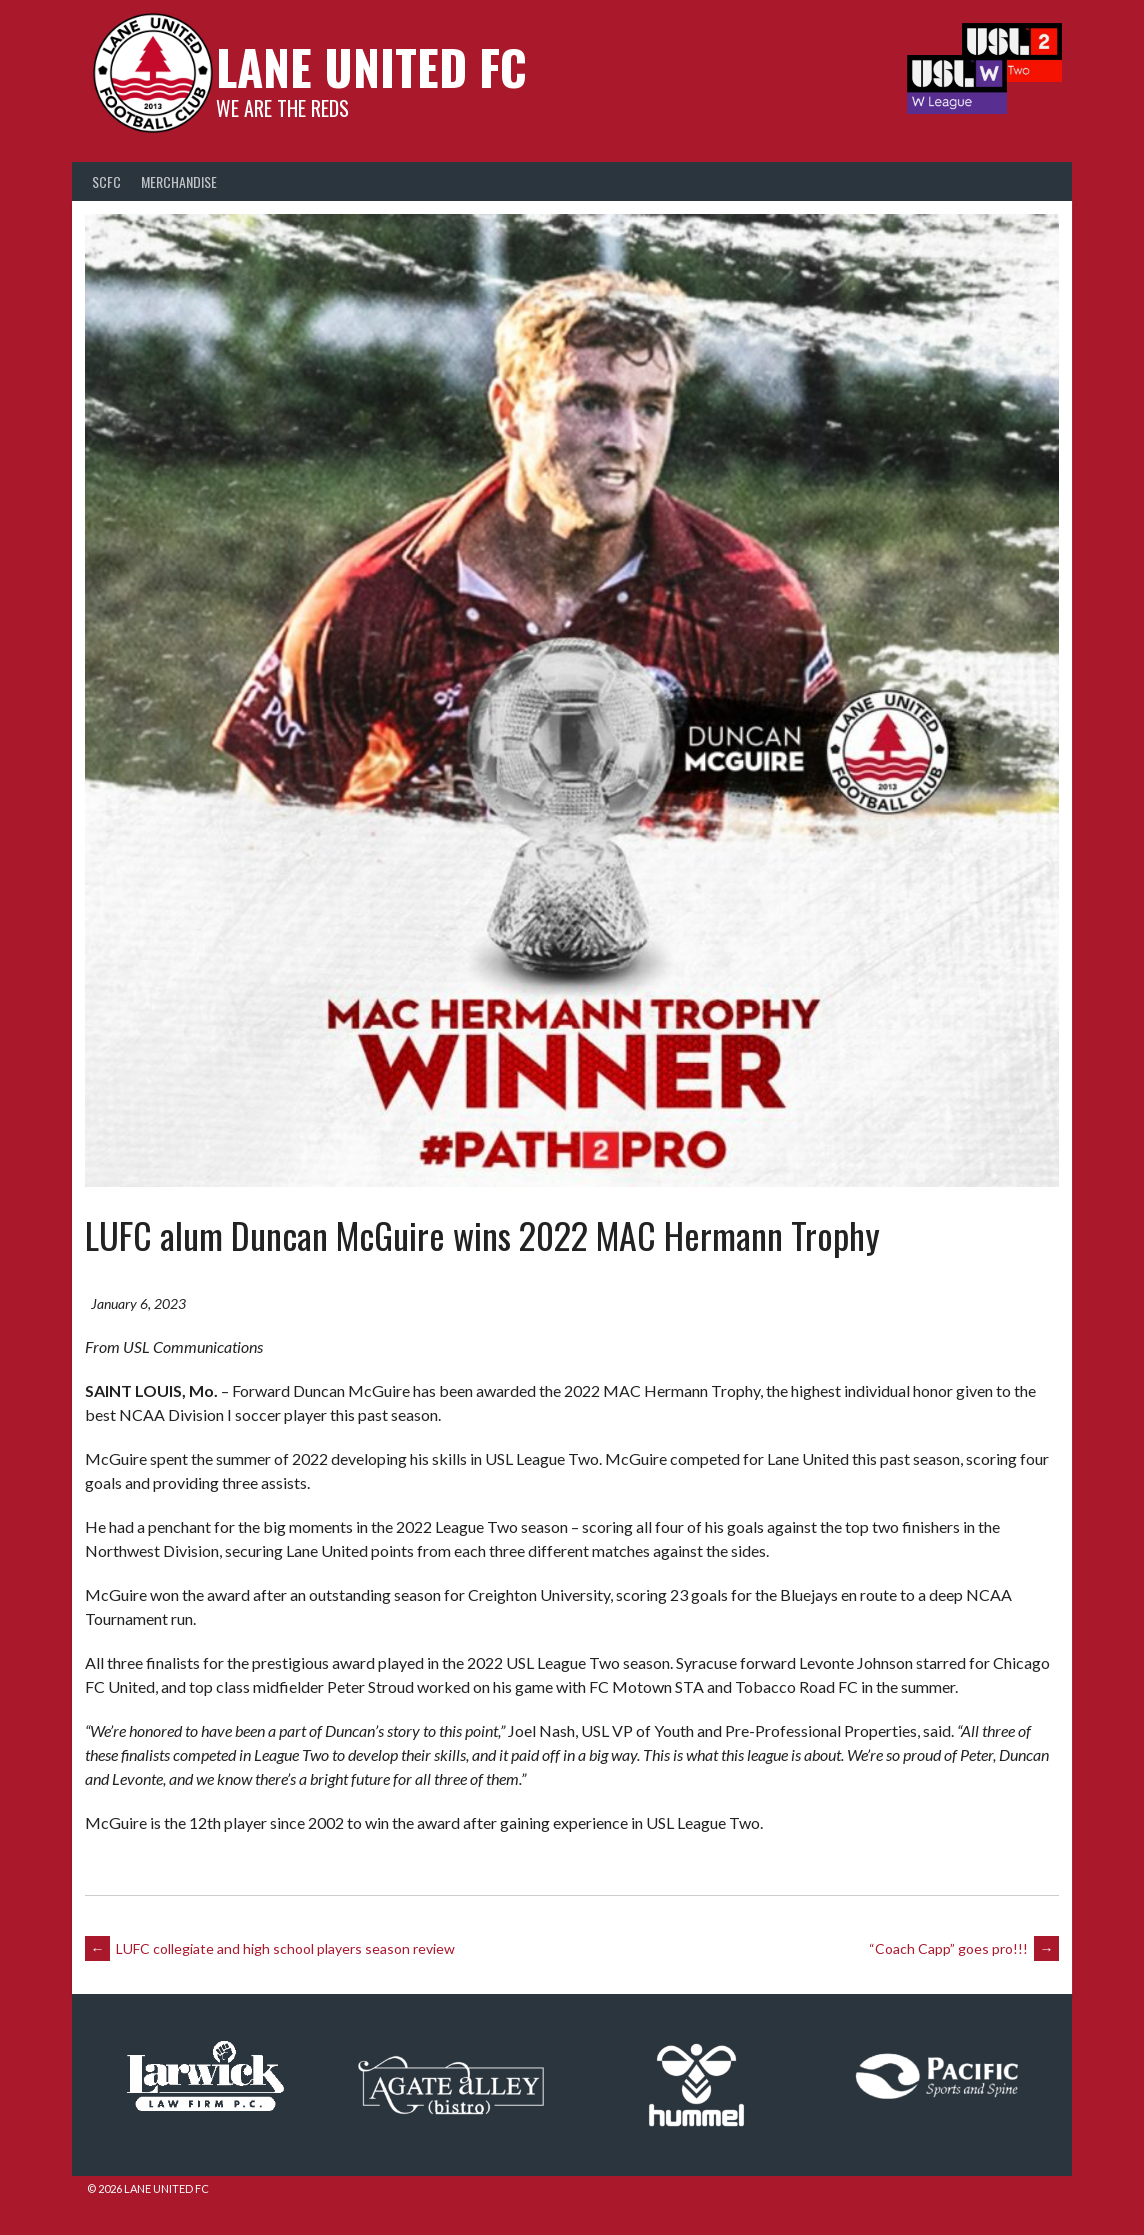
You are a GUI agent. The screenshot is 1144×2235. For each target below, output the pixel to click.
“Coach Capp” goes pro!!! (957, 1958)
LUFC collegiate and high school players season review (277, 1958)
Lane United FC (357, 85)
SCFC (106, 197)
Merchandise (179, 197)
